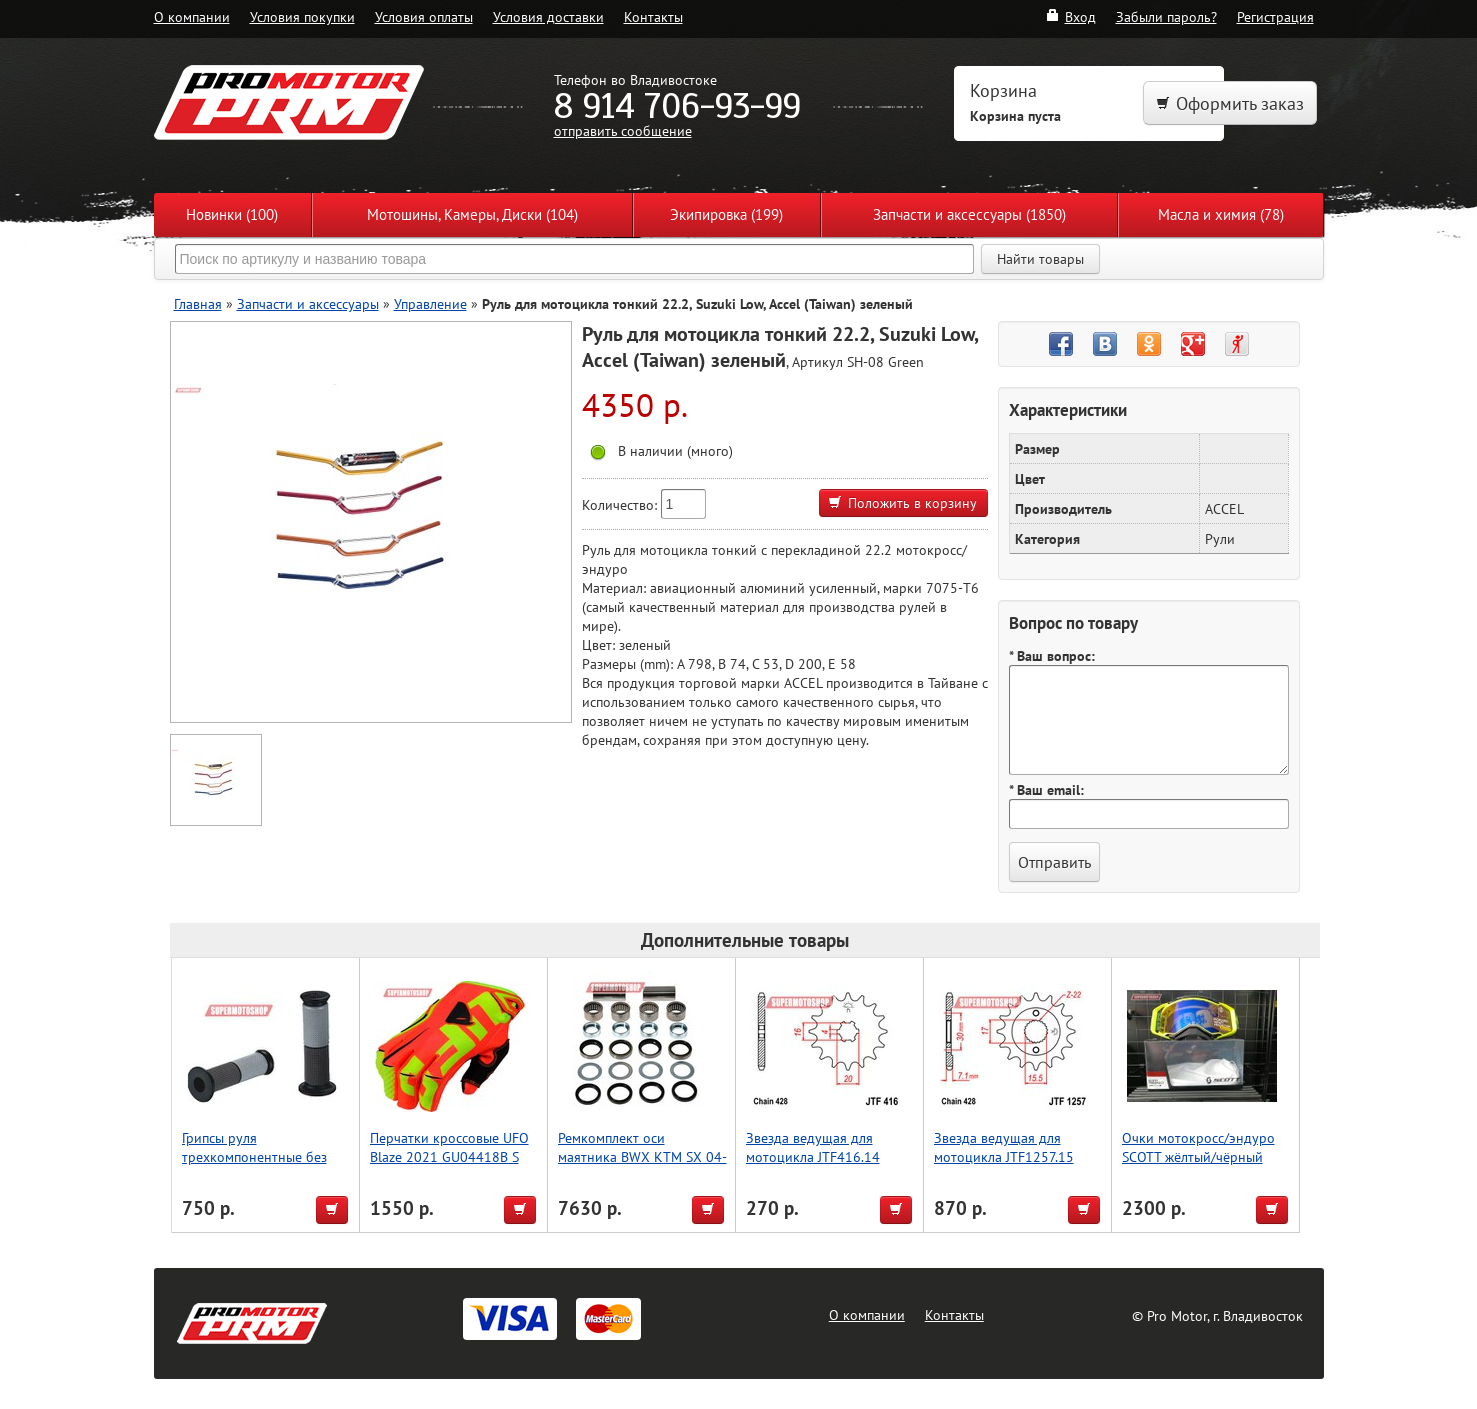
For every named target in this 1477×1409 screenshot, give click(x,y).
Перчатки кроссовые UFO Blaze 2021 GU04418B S (449, 1147)
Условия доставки (548, 16)
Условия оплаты (424, 16)
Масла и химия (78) (1221, 214)
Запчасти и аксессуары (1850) (969, 214)
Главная (198, 303)
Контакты (653, 16)
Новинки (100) (232, 214)
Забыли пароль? (1166, 16)
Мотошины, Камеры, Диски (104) (472, 214)
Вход (1070, 16)
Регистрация (1275, 16)
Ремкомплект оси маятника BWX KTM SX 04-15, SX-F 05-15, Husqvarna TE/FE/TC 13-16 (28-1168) (642, 1166)
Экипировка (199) (726, 214)
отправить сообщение (623, 130)
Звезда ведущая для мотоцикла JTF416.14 (813, 1147)
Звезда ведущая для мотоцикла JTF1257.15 (1004, 1147)
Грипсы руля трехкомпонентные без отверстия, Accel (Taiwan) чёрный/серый (259, 1166)
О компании (192, 16)
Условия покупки (302, 16)
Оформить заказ (1230, 103)
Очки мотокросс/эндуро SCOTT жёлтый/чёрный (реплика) (1198, 1156)
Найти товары (1040, 259)
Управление (430, 303)
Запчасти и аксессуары (308, 303)
